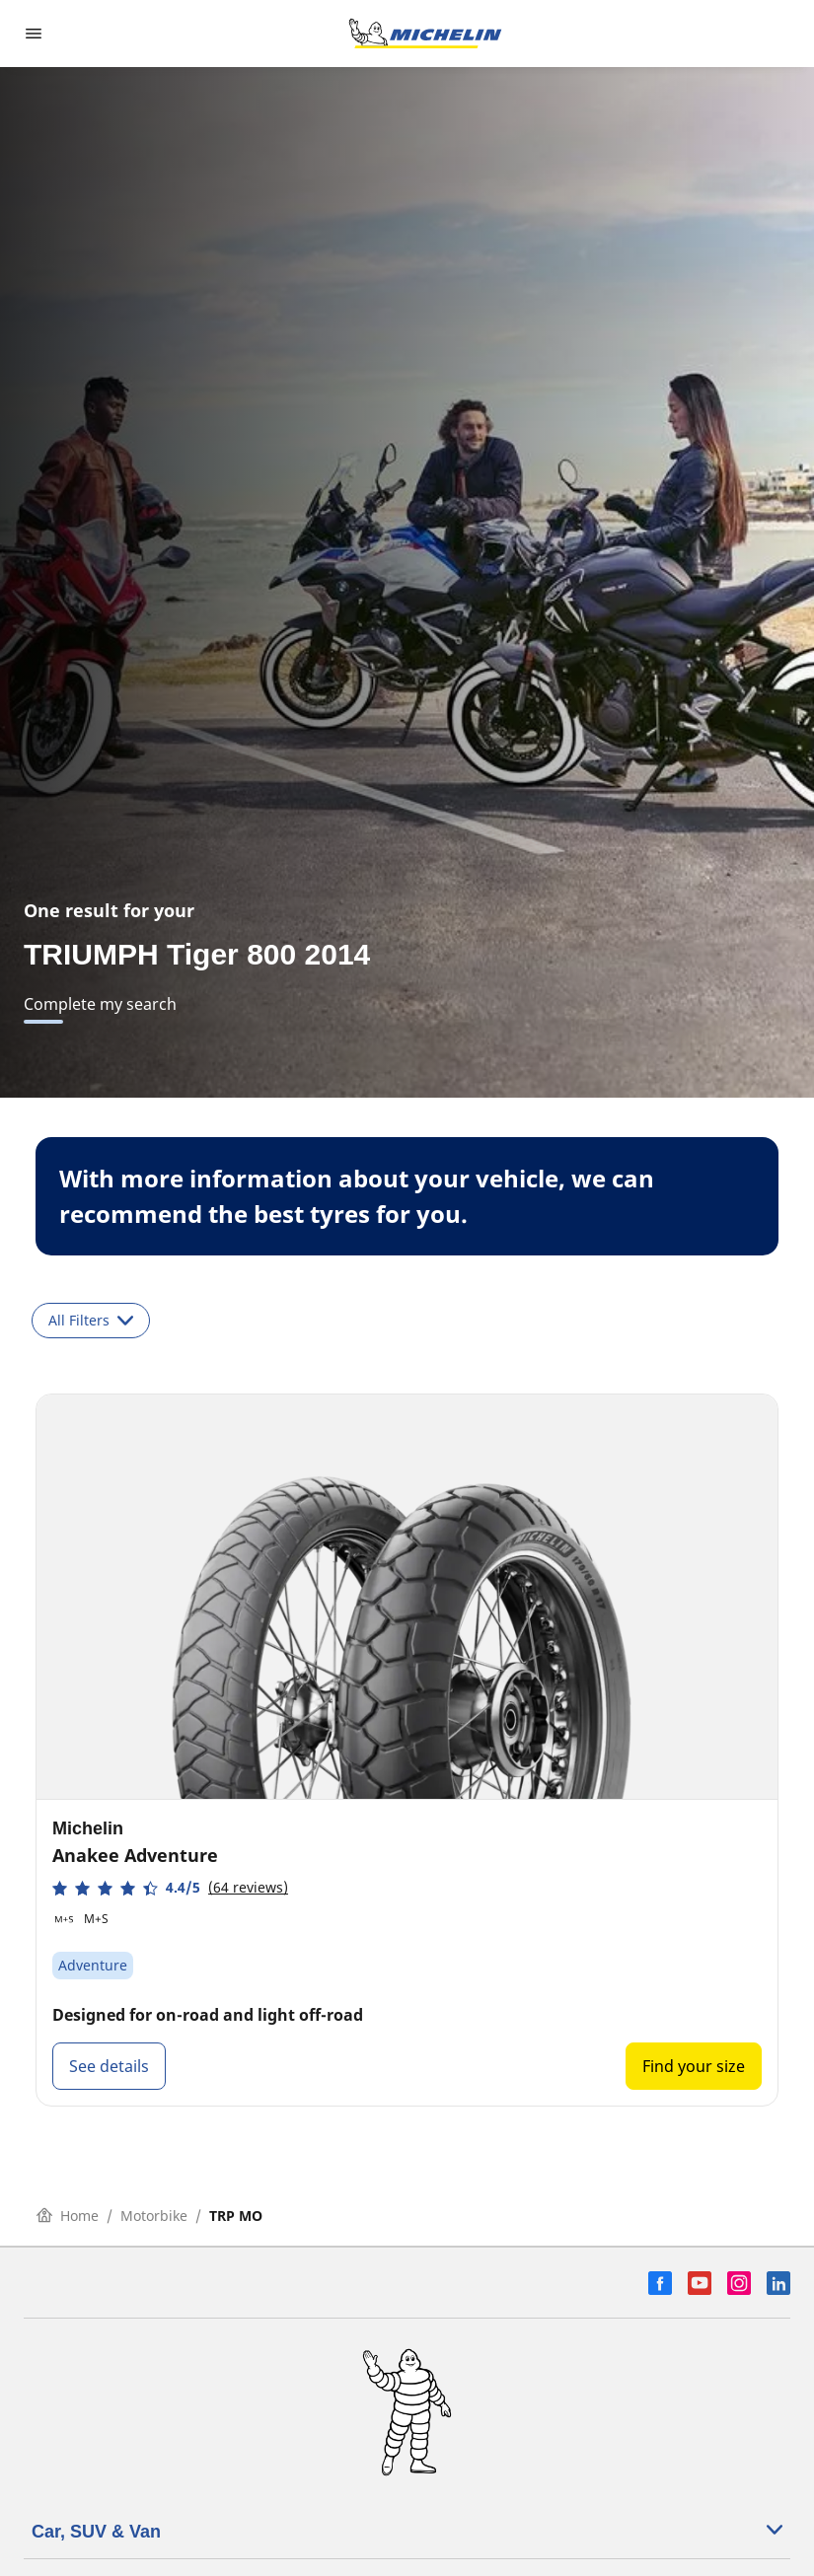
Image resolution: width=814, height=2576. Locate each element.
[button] (170, 1888)
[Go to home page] (425, 33)
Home (68, 2215)
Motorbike (153, 2215)
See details (109, 2066)
